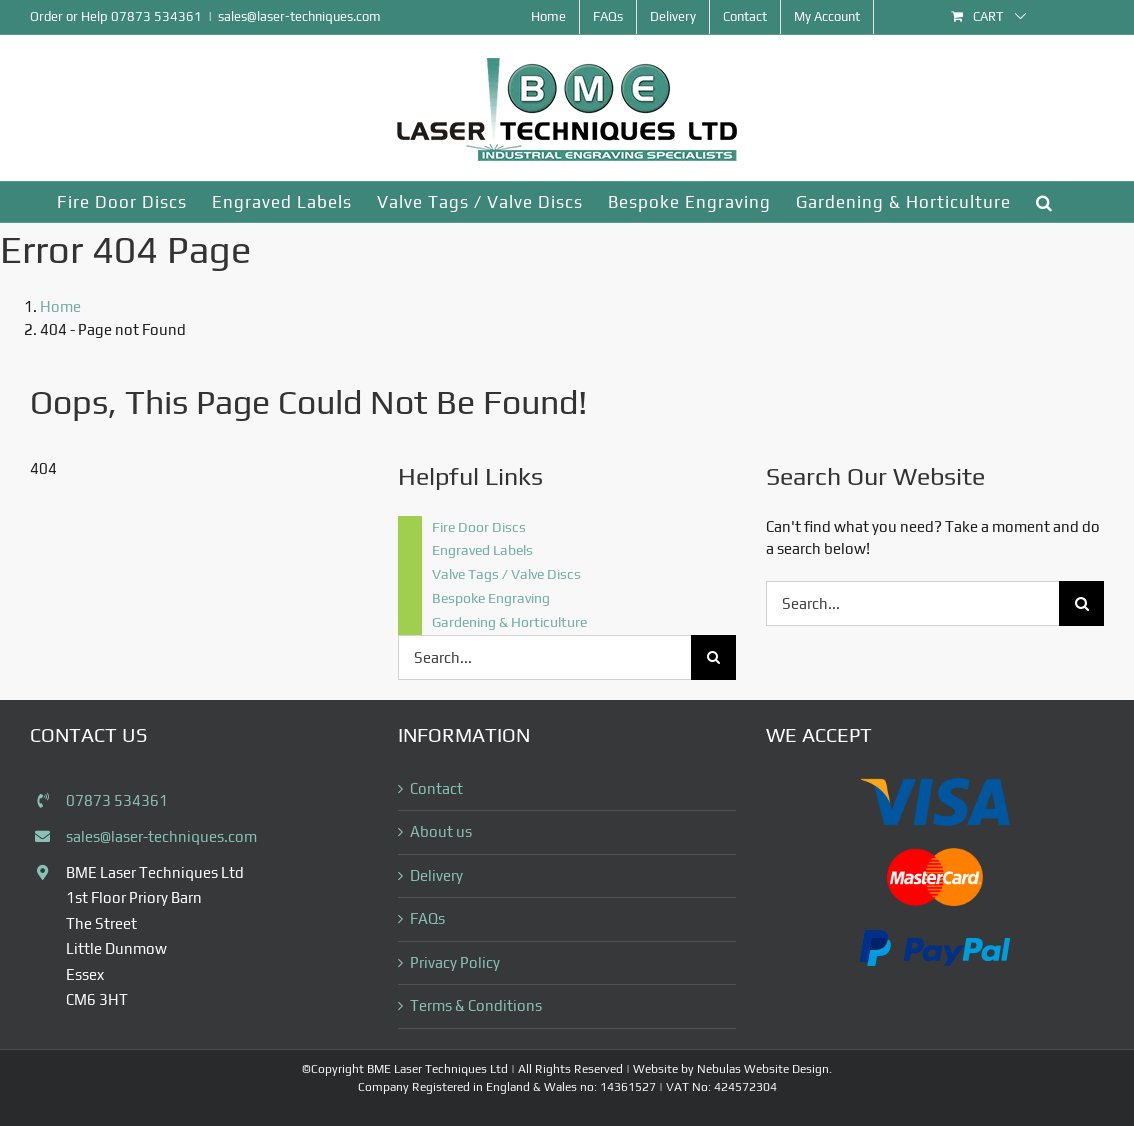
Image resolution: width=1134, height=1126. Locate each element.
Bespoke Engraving (491, 598)
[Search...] (544, 657)
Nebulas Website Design (763, 1069)
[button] (1044, 202)
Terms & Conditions (476, 1005)
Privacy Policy (455, 962)
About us (441, 831)
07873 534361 (156, 16)
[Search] (713, 657)
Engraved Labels (482, 550)
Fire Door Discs (479, 527)
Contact (436, 788)
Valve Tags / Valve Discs (506, 574)
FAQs (427, 918)
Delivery (436, 875)
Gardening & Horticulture (509, 622)
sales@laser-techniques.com (299, 16)
